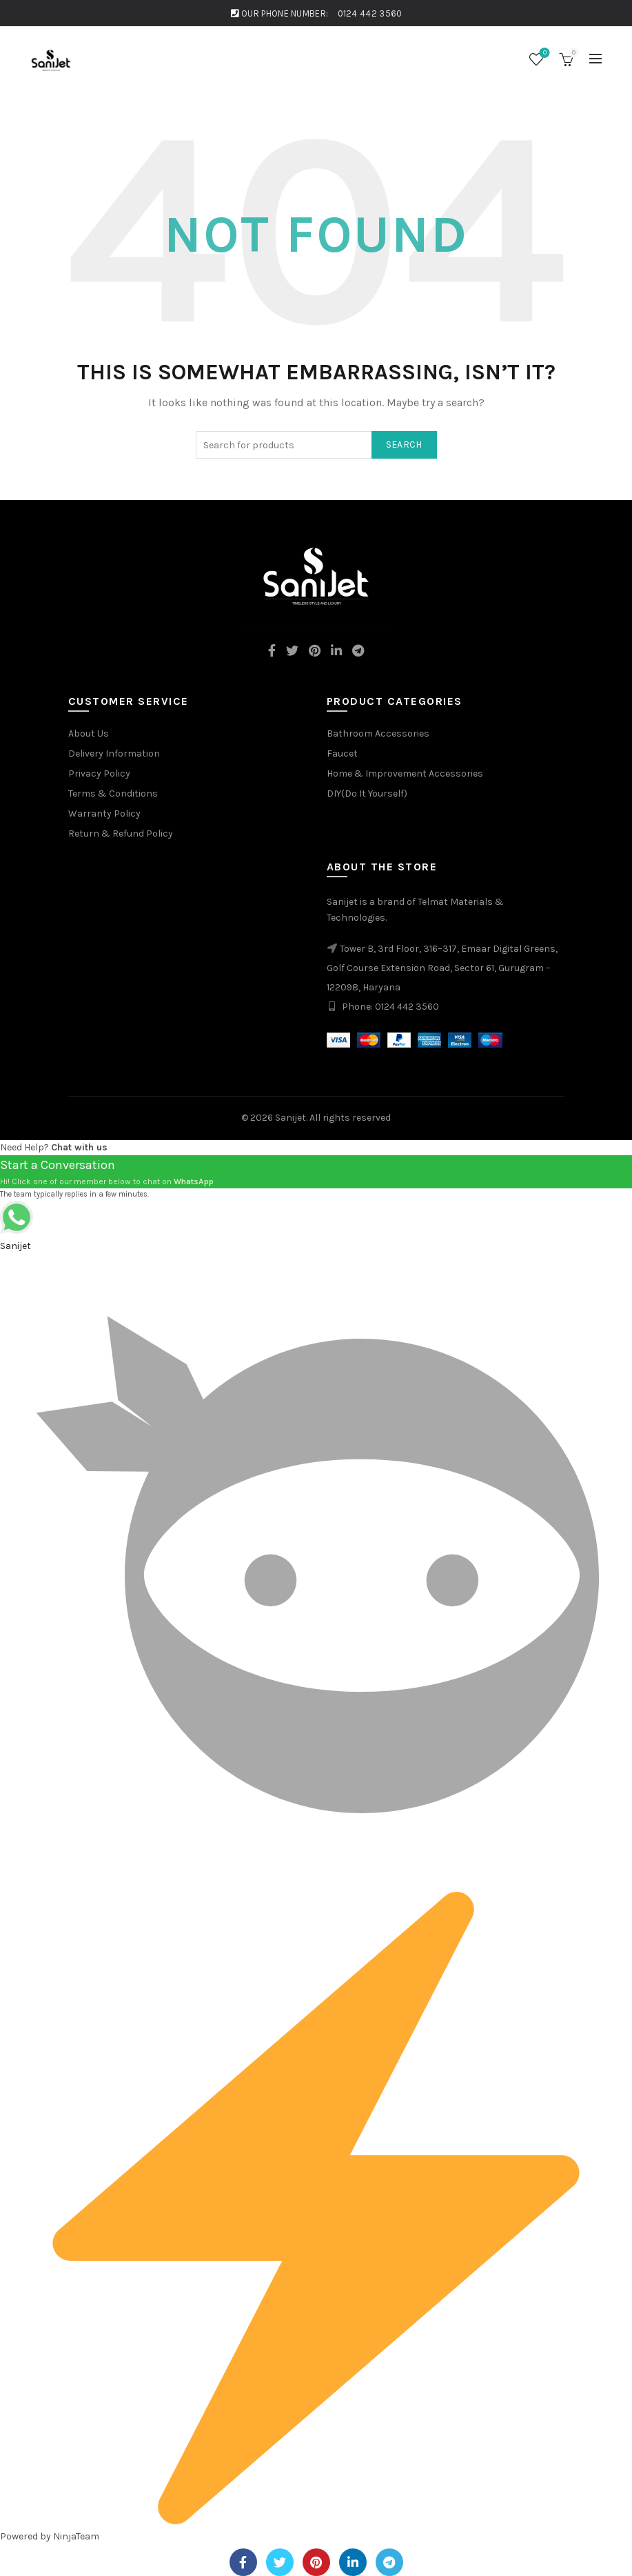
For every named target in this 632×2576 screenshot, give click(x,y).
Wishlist (543, 53)
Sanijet (290, 1118)
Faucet (342, 753)
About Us (88, 733)
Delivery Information (114, 753)
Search (404, 444)
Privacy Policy (99, 773)
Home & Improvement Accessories (405, 773)
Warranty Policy (104, 813)
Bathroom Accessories (378, 733)
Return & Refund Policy (120, 833)
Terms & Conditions (113, 793)
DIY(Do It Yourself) (367, 793)
